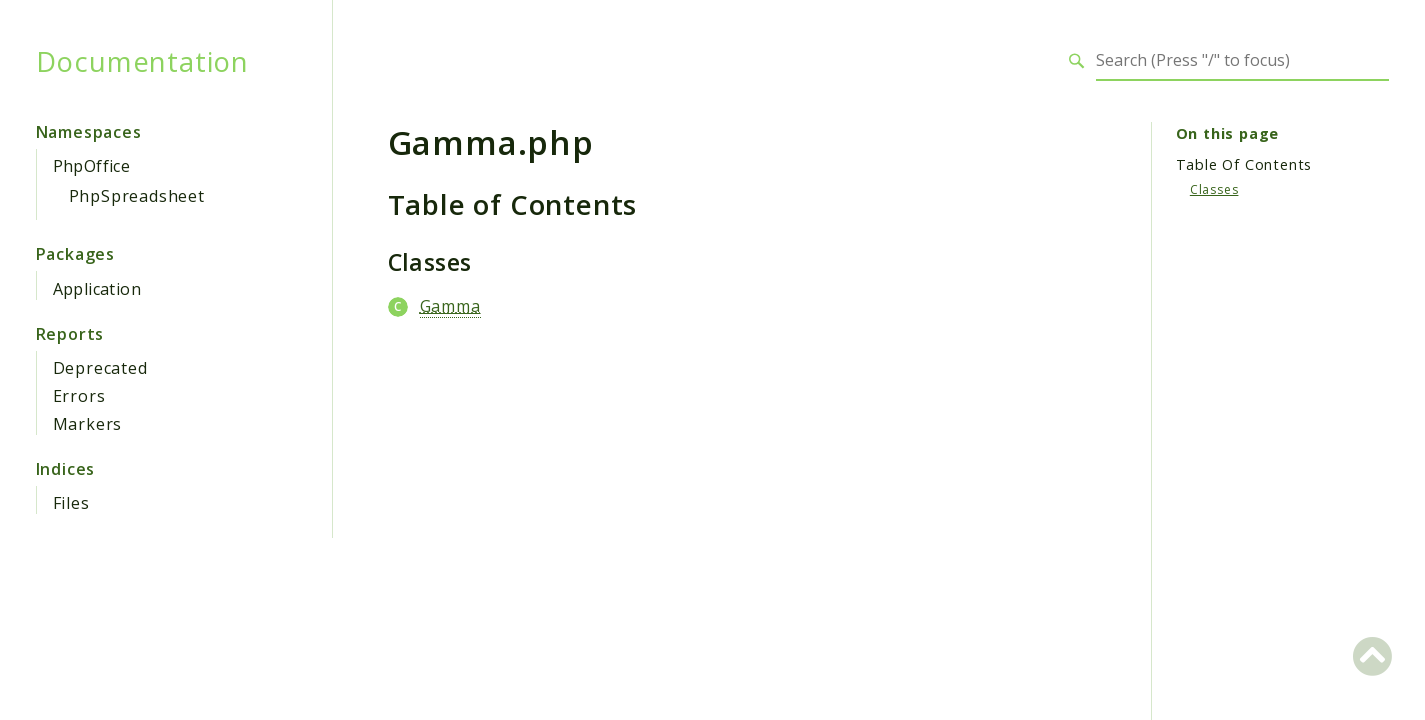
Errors (79, 396)
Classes (1214, 189)
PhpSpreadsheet (137, 196)
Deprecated (100, 368)
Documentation (142, 61)
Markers (88, 424)
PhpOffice (92, 166)
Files (71, 503)
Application (97, 289)
